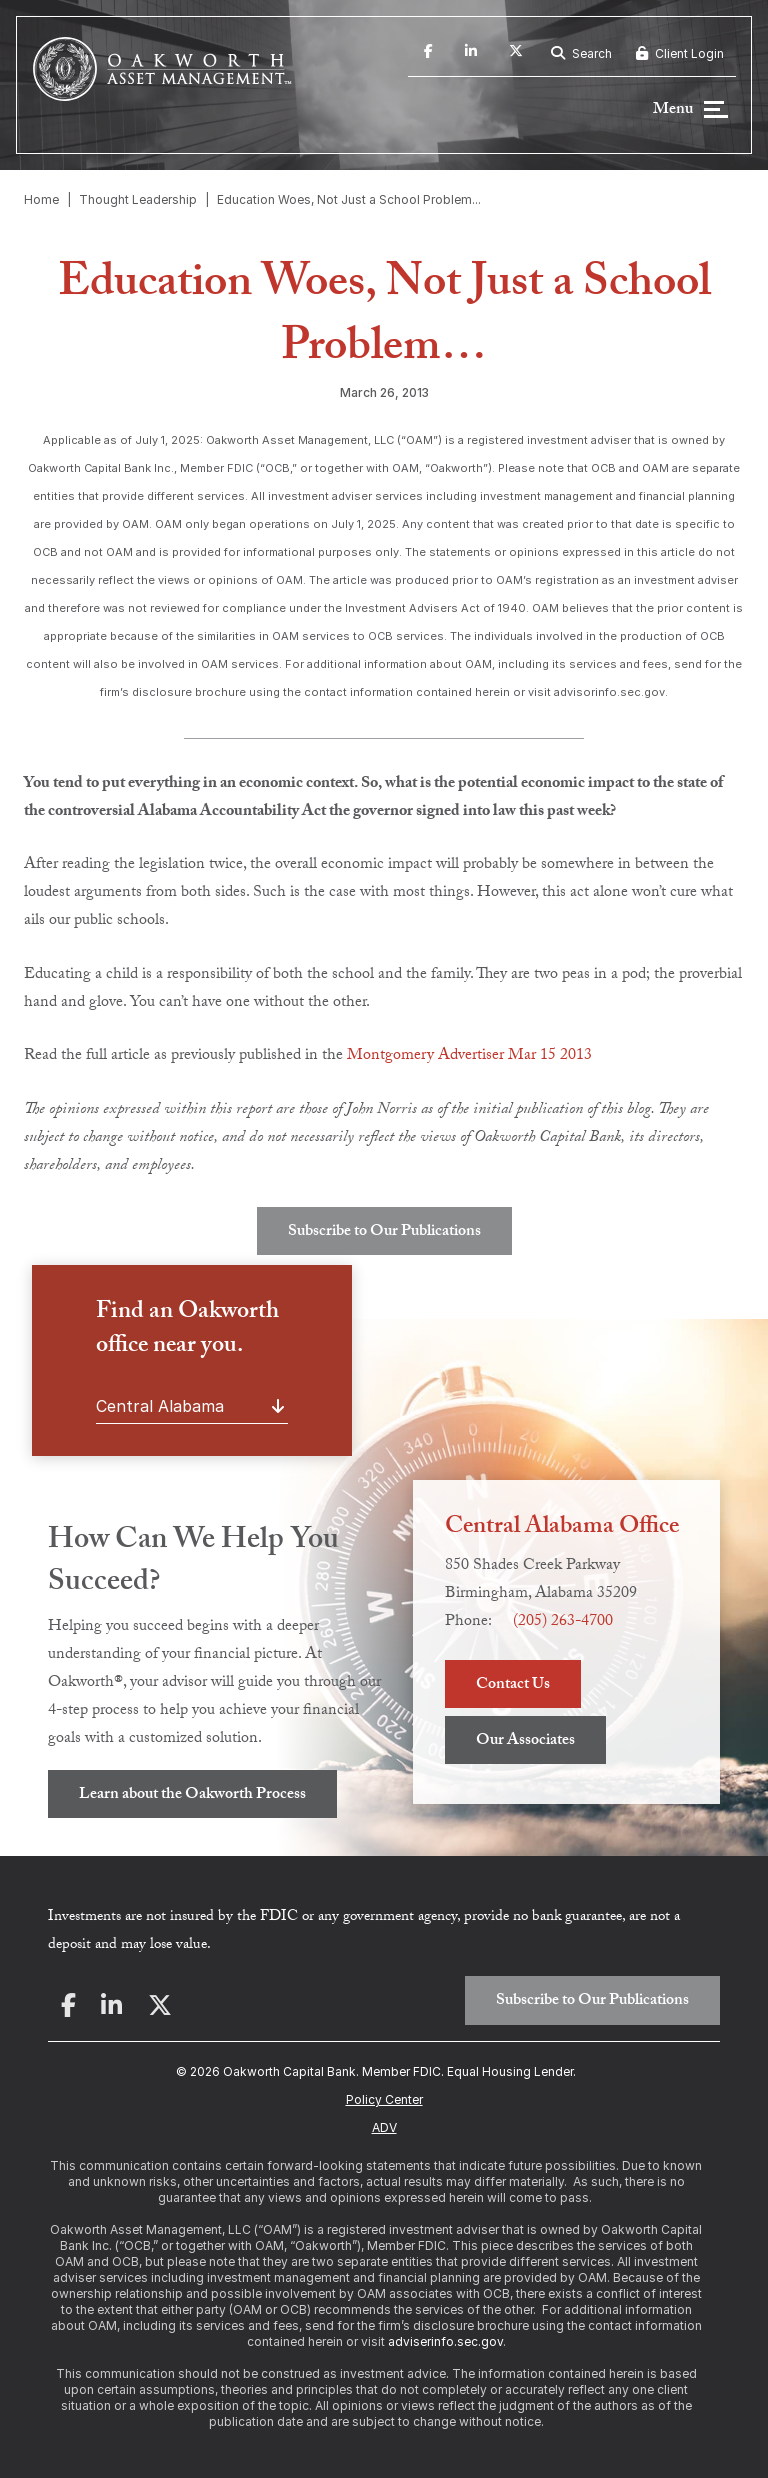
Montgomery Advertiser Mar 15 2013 (469, 1056)
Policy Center (384, 2099)
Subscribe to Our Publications (384, 1232)
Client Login (680, 53)
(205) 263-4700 (563, 1622)
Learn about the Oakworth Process (192, 1795)
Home (41, 199)
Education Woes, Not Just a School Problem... (349, 199)
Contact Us (513, 1685)
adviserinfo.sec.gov (445, 2341)
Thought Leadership (138, 199)
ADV (384, 2127)
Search (581, 53)
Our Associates (525, 1741)
